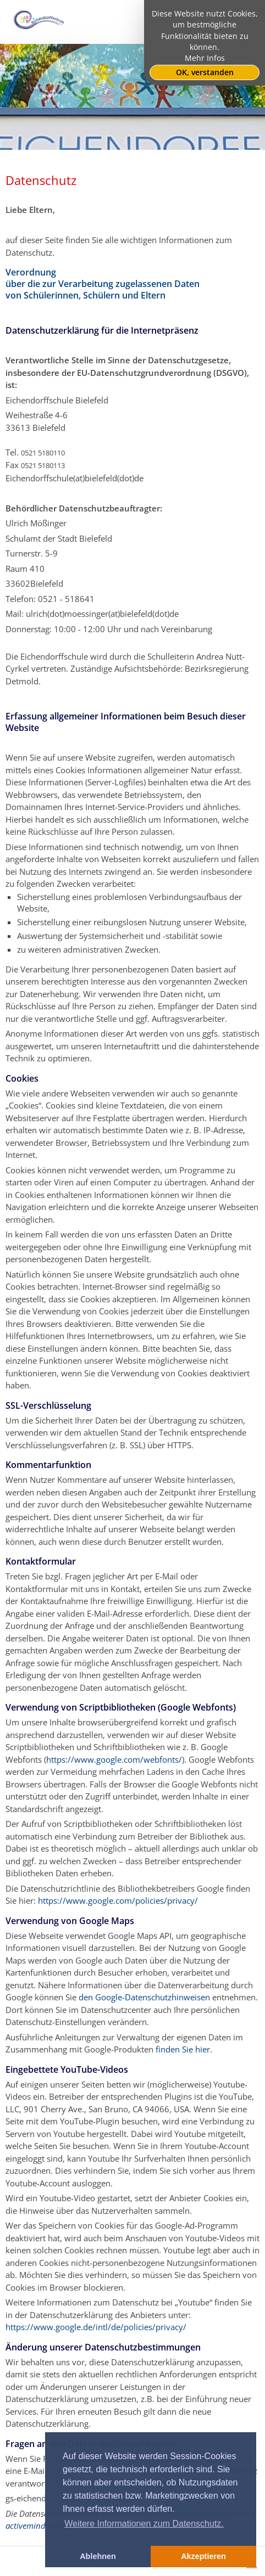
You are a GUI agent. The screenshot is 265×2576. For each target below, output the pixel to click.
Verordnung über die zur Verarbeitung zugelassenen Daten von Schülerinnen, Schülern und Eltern (102, 283)
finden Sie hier (181, 2049)
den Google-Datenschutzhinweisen (144, 1997)
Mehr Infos (205, 58)
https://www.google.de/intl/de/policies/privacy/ (95, 2326)
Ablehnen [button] (98, 2556)
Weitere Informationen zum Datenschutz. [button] (144, 2523)
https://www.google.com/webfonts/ (114, 1759)
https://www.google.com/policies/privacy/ (118, 1900)
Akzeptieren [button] (203, 2556)
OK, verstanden (205, 72)
